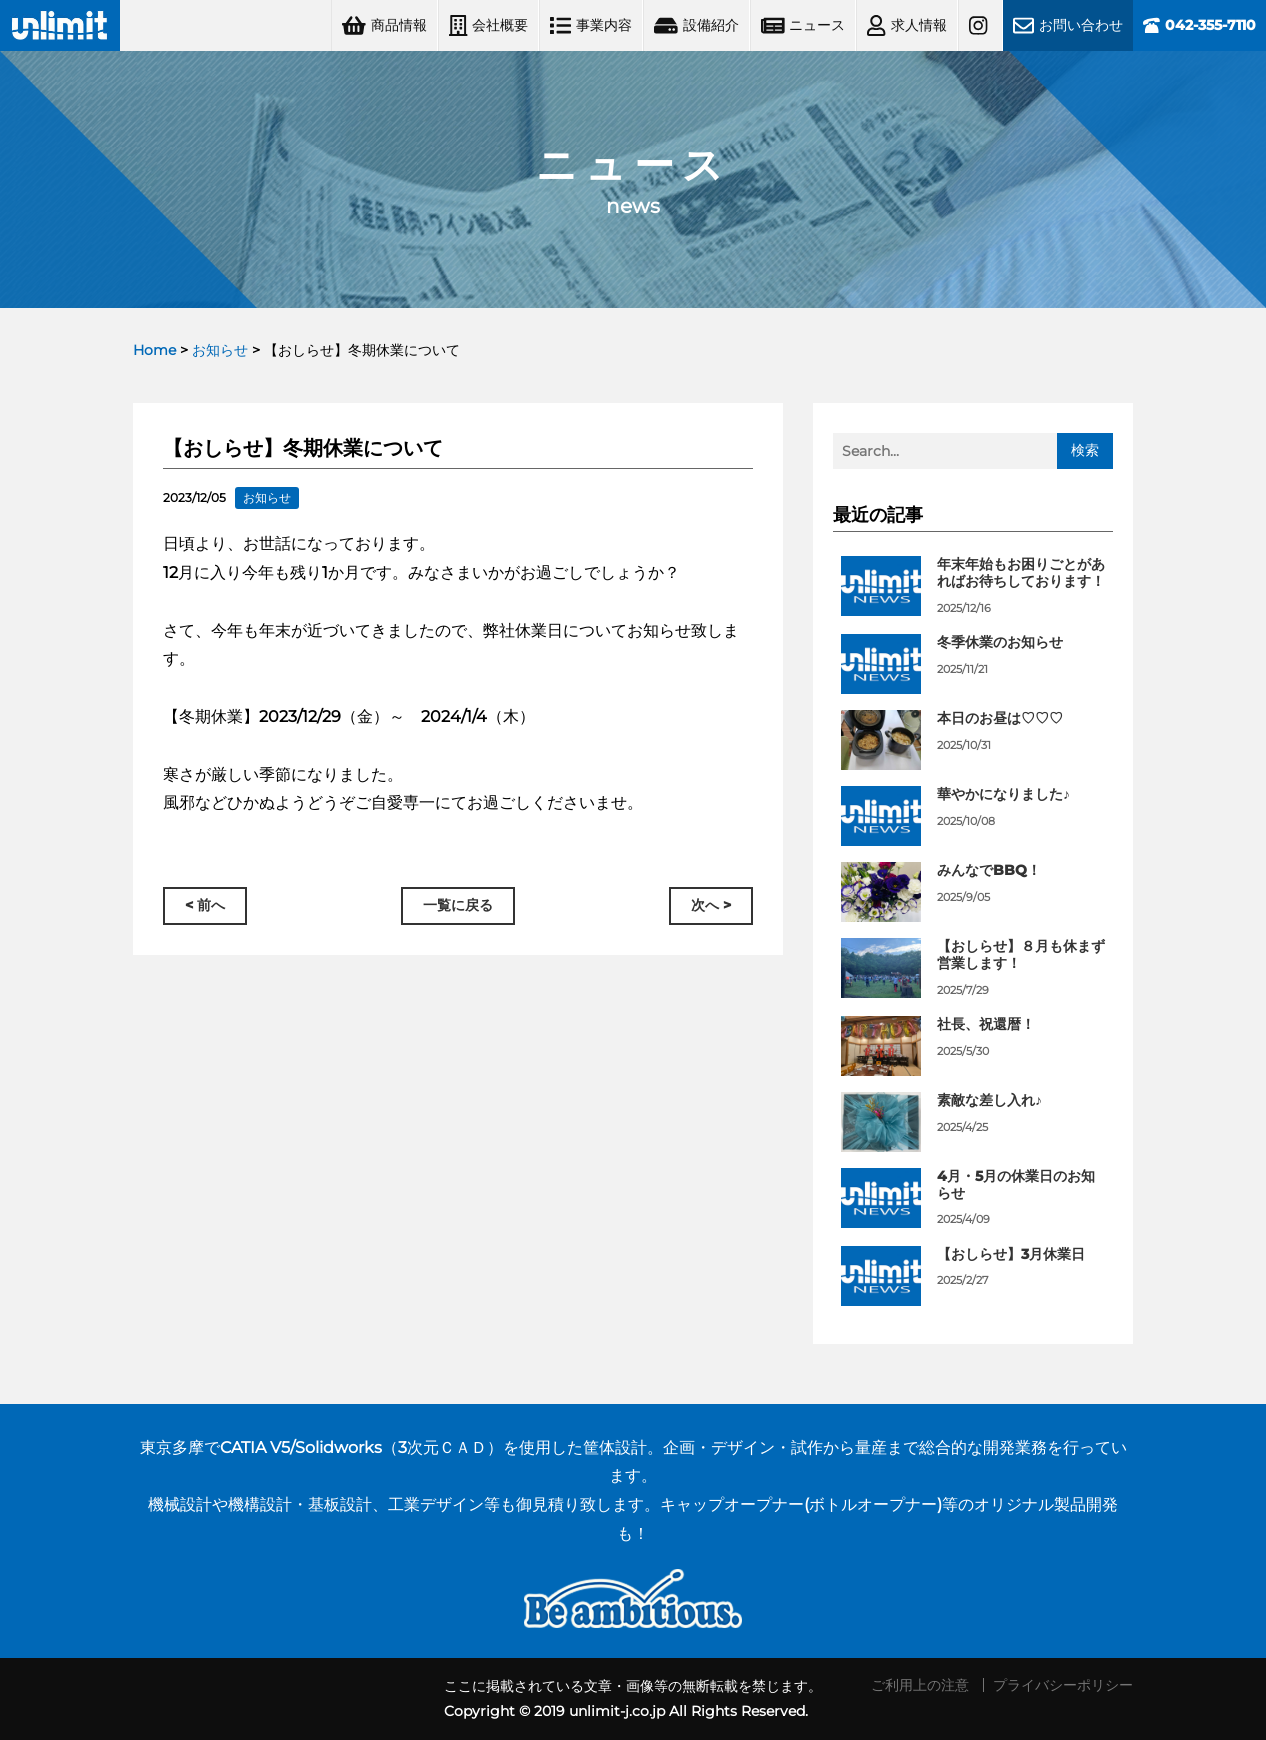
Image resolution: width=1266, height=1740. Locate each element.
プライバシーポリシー (1063, 1685)
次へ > (711, 906)
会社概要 (488, 25)
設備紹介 (696, 25)
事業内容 (591, 25)
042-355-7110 (1199, 25)
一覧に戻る (458, 906)
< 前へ (205, 906)
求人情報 (906, 25)
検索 (1085, 450)
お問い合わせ (1068, 25)
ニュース (803, 25)
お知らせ (220, 350)
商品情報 (384, 25)
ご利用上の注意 (920, 1685)
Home (154, 350)
